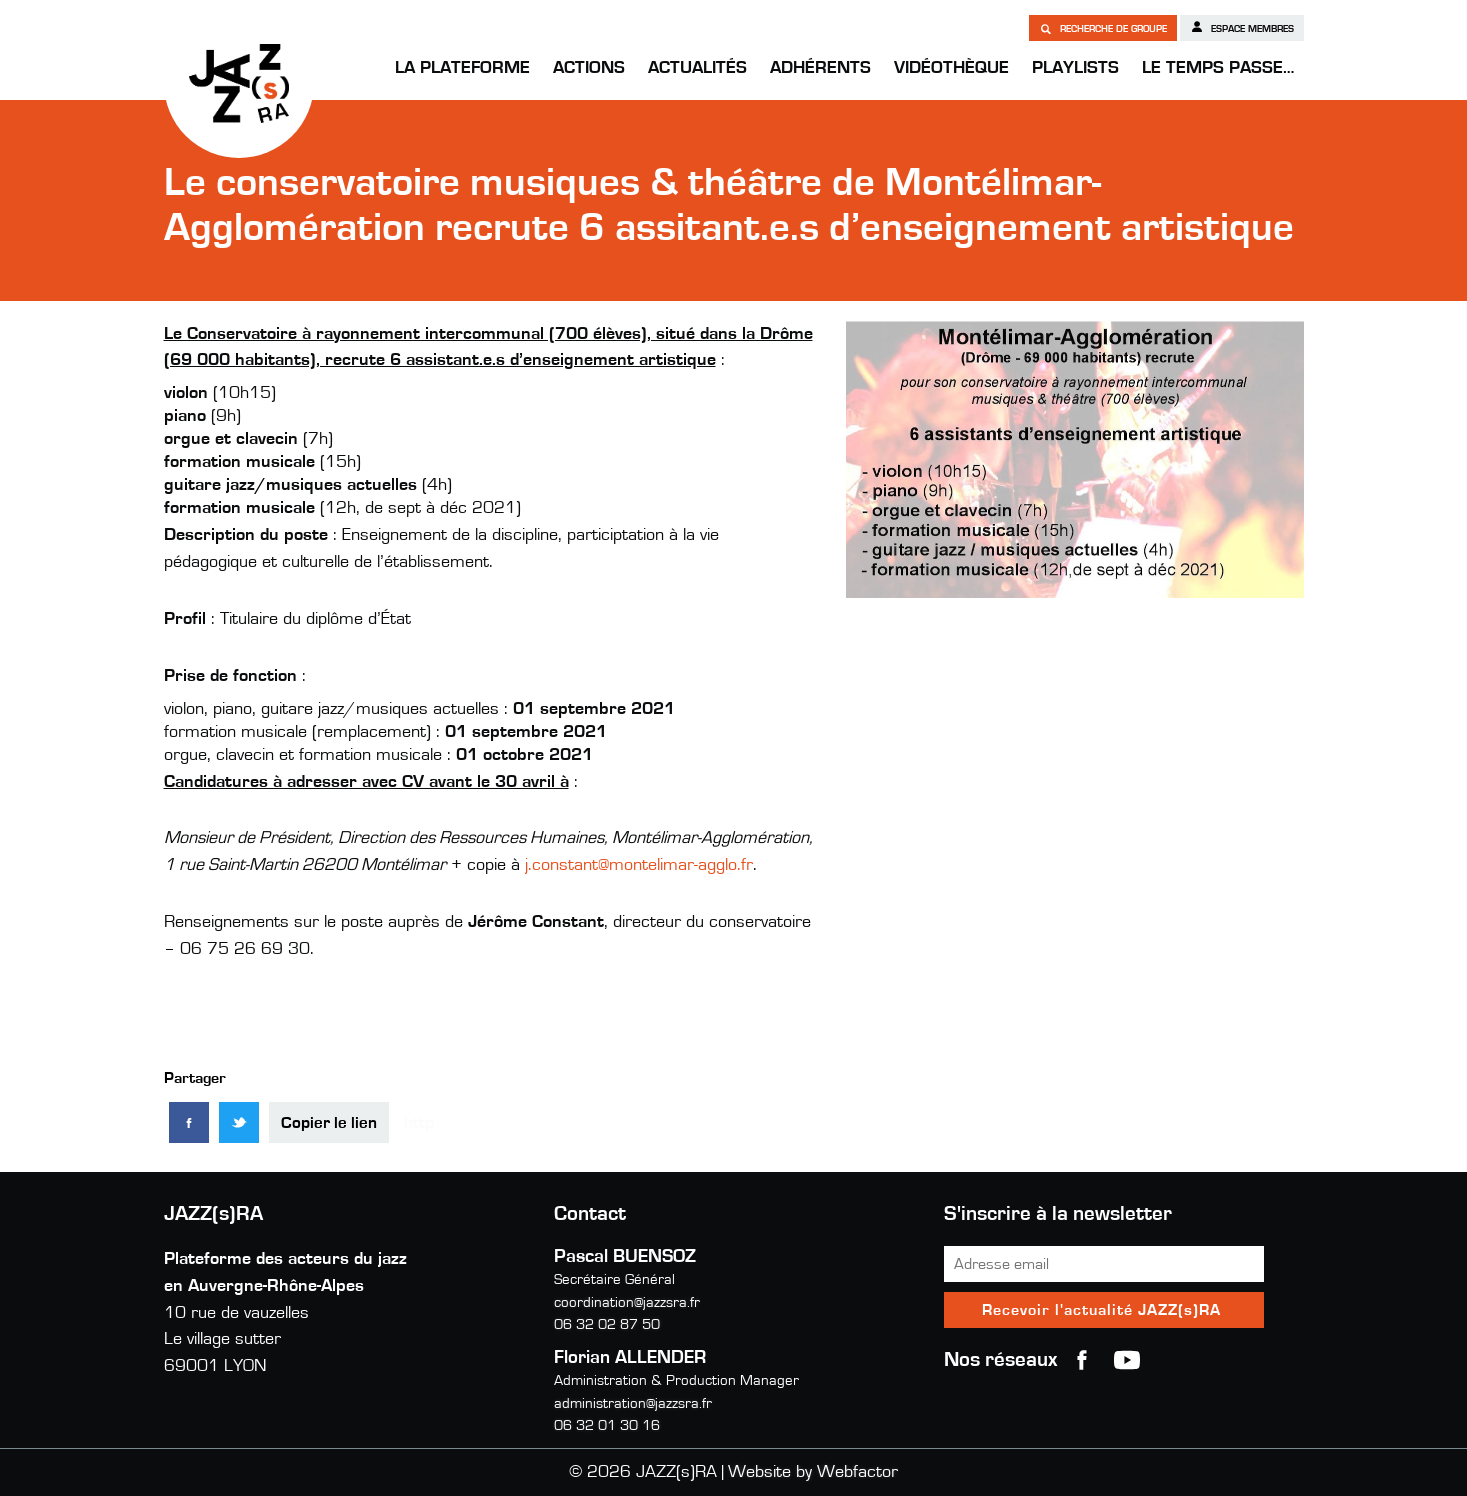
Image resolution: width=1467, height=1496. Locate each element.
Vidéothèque (951, 68)
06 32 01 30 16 (607, 1425)
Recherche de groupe (1103, 28)
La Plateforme (462, 68)
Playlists (1075, 68)
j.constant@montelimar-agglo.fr (639, 865)
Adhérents (820, 68)
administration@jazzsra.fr (633, 1403)
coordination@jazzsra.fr (627, 1302)
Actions (589, 68)
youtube (1127, 1360)
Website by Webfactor (813, 1472)
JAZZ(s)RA (239, 83)
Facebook (1082, 1360)
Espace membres (1242, 27)
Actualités (697, 68)
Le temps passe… (1218, 68)
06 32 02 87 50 (607, 1324)
